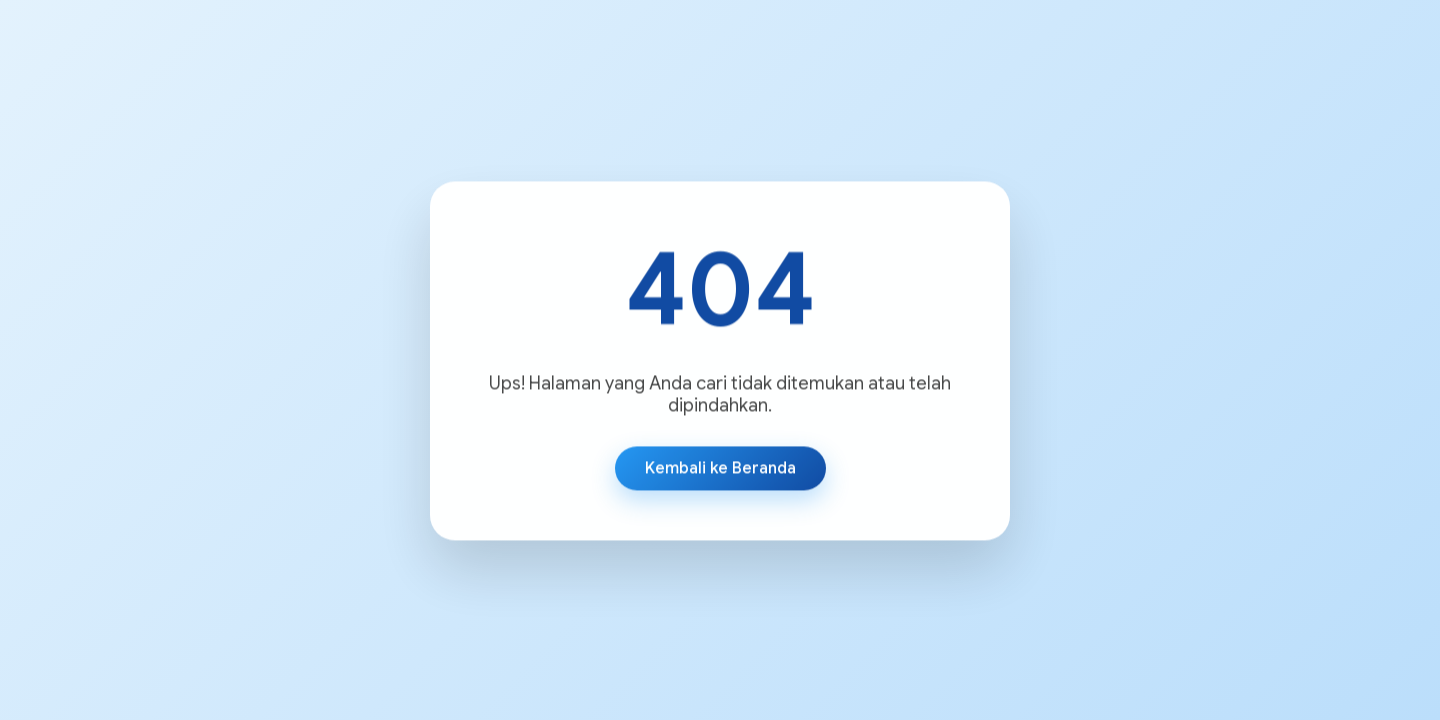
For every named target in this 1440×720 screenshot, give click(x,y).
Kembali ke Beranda (720, 469)
